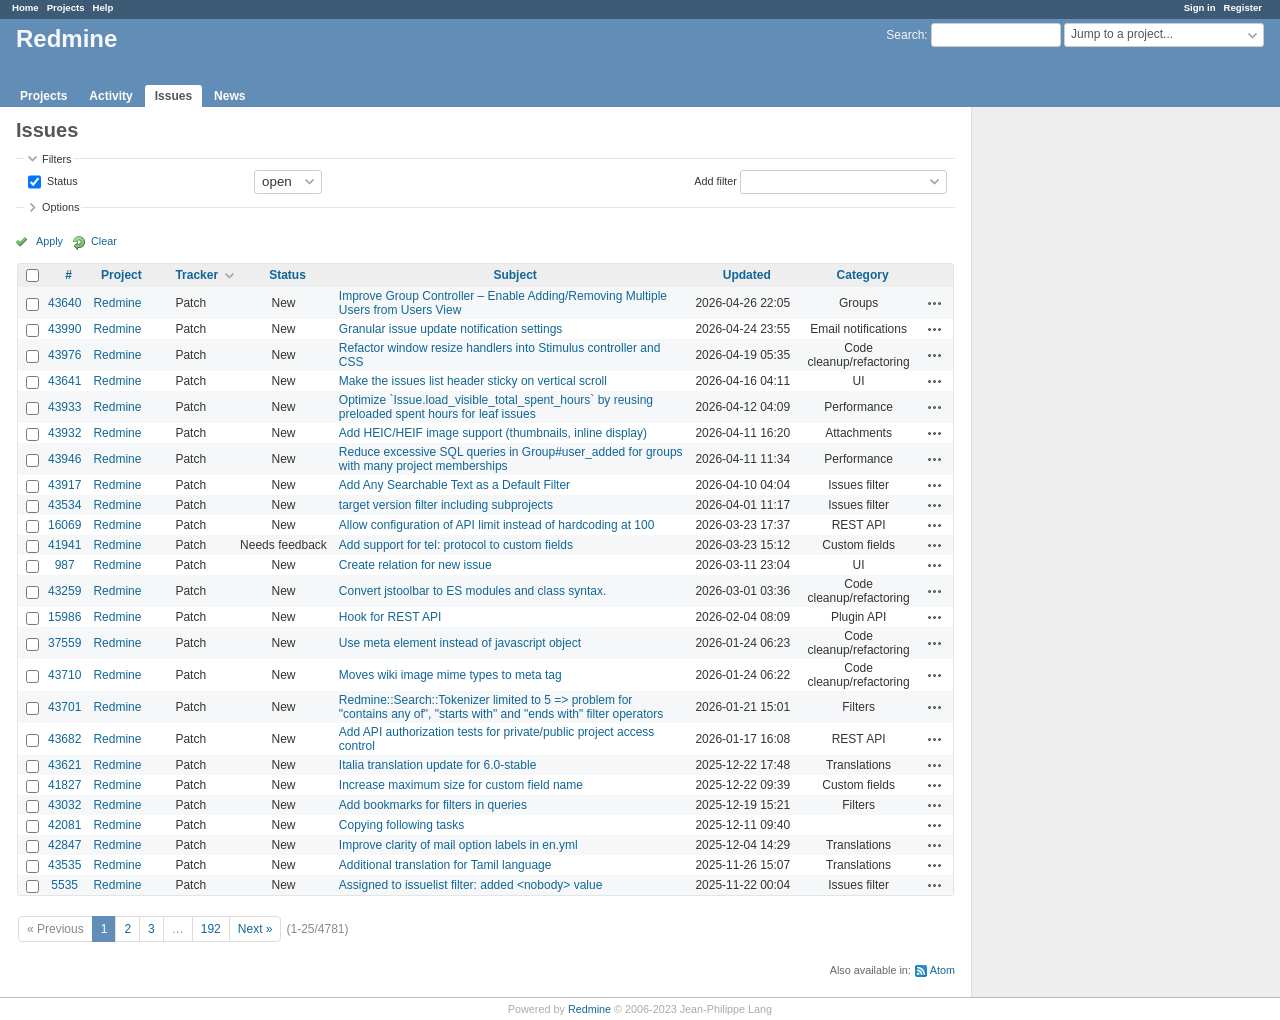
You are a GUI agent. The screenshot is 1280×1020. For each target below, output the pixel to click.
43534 (64, 505)
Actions (935, 303)
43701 (64, 707)
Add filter (715, 180)
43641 (64, 381)
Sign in (1200, 7)
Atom (942, 970)
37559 (64, 643)
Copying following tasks (401, 825)
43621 (64, 765)
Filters (56, 159)
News (229, 96)
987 (65, 565)
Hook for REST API (390, 617)
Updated (747, 275)
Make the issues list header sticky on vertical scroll (473, 381)
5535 (64, 885)
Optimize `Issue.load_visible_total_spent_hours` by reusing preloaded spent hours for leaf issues (496, 407)
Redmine (117, 303)
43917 (64, 485)
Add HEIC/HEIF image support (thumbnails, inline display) (493, 433)
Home (25, 7)
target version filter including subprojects (446, 505)
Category (863, 275)
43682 (64, 739)
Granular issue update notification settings (450, 329)
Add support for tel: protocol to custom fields (456, 545)
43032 (64, 805)
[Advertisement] (1072, 421)
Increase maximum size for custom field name (461, 785)
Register (1243, 7)
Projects (66, 7)
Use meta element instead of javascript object (460, 643)
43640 (64, 303)
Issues (173, 96)
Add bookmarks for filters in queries (433, 805)
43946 (64, 459)
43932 (64, 433)
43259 (64, 591)
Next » (255, 929)
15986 (64, 617)
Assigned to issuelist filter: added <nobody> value (471, 885)
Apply (49, 241)
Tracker (196, 275)
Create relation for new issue (415, 565)
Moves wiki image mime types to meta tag (450, 675)
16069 (64, 525)
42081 (64, 825)
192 (211, 929)
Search (905, 35)
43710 (64, 675)
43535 (64, 865)
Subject (514, 275)
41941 (64, 545)
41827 (64, 785)
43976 (64, 355)
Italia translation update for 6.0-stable (437, 765)
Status (61, 180)
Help (103, 7)
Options (60, 207)
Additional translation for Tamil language (445, 865)
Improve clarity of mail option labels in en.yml (458, 845)
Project (121, 275)
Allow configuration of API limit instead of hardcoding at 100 (497, 525)
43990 (64, 329)
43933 (64, 407)
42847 (64, 845)
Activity (110, 96)
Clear (104, 241)
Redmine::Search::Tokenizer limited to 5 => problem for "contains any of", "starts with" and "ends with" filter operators (501, 707)
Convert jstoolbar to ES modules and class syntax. (472, 591)
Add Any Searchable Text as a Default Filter (454, 485)
